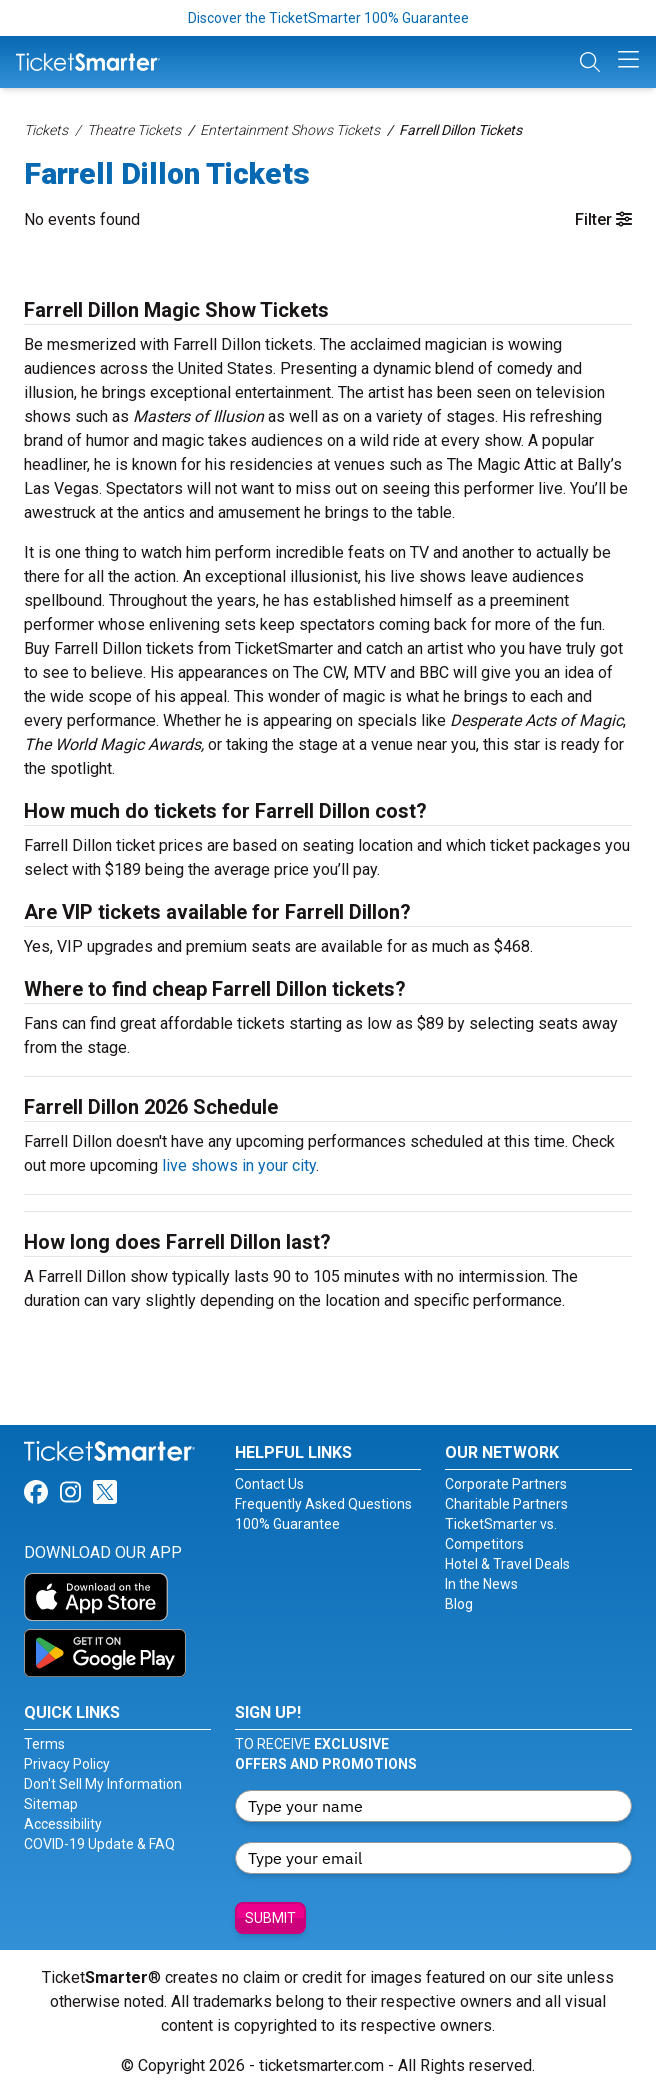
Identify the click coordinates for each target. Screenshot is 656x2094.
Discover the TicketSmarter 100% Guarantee (328, 18)
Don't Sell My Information (103, 1784)
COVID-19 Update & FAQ (99, 1844)
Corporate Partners (506, 1484)
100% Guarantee (287, 1524)
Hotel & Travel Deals (507, 1564)
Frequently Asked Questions (323, 1504)
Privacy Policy (67, 1764)
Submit (270, 1918)
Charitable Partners (506, 1504)
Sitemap (51, 1804)
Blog (459, 1604)
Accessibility (63, 1824)
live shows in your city (239, 1165)
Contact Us (269, 1484)
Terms (44, 1744)
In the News (481, 1584)
